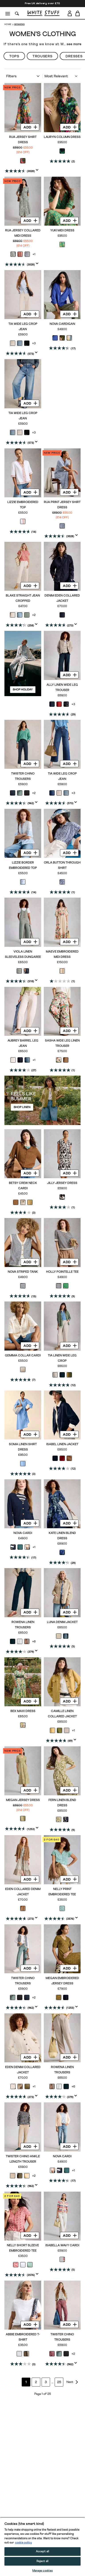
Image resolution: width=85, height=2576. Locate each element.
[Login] (70, 12)
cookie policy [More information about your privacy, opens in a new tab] (23, 2542)
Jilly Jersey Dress (62, 1183)
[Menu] (7, 13)
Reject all (42, 2561)
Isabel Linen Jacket (62, 1444)
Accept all (42, 2551)
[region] (42, 2546)
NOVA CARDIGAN (62, 323)
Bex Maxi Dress (22, 1711)
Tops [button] (14, 56)
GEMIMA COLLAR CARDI (23, 1355)
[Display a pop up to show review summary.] (38, 171)
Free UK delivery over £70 (42, 3)
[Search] (17, 13)
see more (74, 44)
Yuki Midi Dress (62, 230)
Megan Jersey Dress (23, 1800)
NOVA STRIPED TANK (23, 1271)
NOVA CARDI (23, 1533)
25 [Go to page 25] (59, 2382)
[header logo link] (43, 13)
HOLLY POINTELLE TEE (62, 1271)
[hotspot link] (62, 402)
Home (8, 24)
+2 (34, 615)
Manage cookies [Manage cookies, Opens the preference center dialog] (42, 2570)
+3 (34, 343)
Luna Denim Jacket (62, 1622)
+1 (34, 254)
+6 (34, 1641)
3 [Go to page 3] (46, 2382)
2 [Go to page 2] (36, 2382)
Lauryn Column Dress (62, 137)
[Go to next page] (69, 2382)
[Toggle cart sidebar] (77, 13)
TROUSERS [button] (42, 56)
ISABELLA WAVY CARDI (62, 2245)
